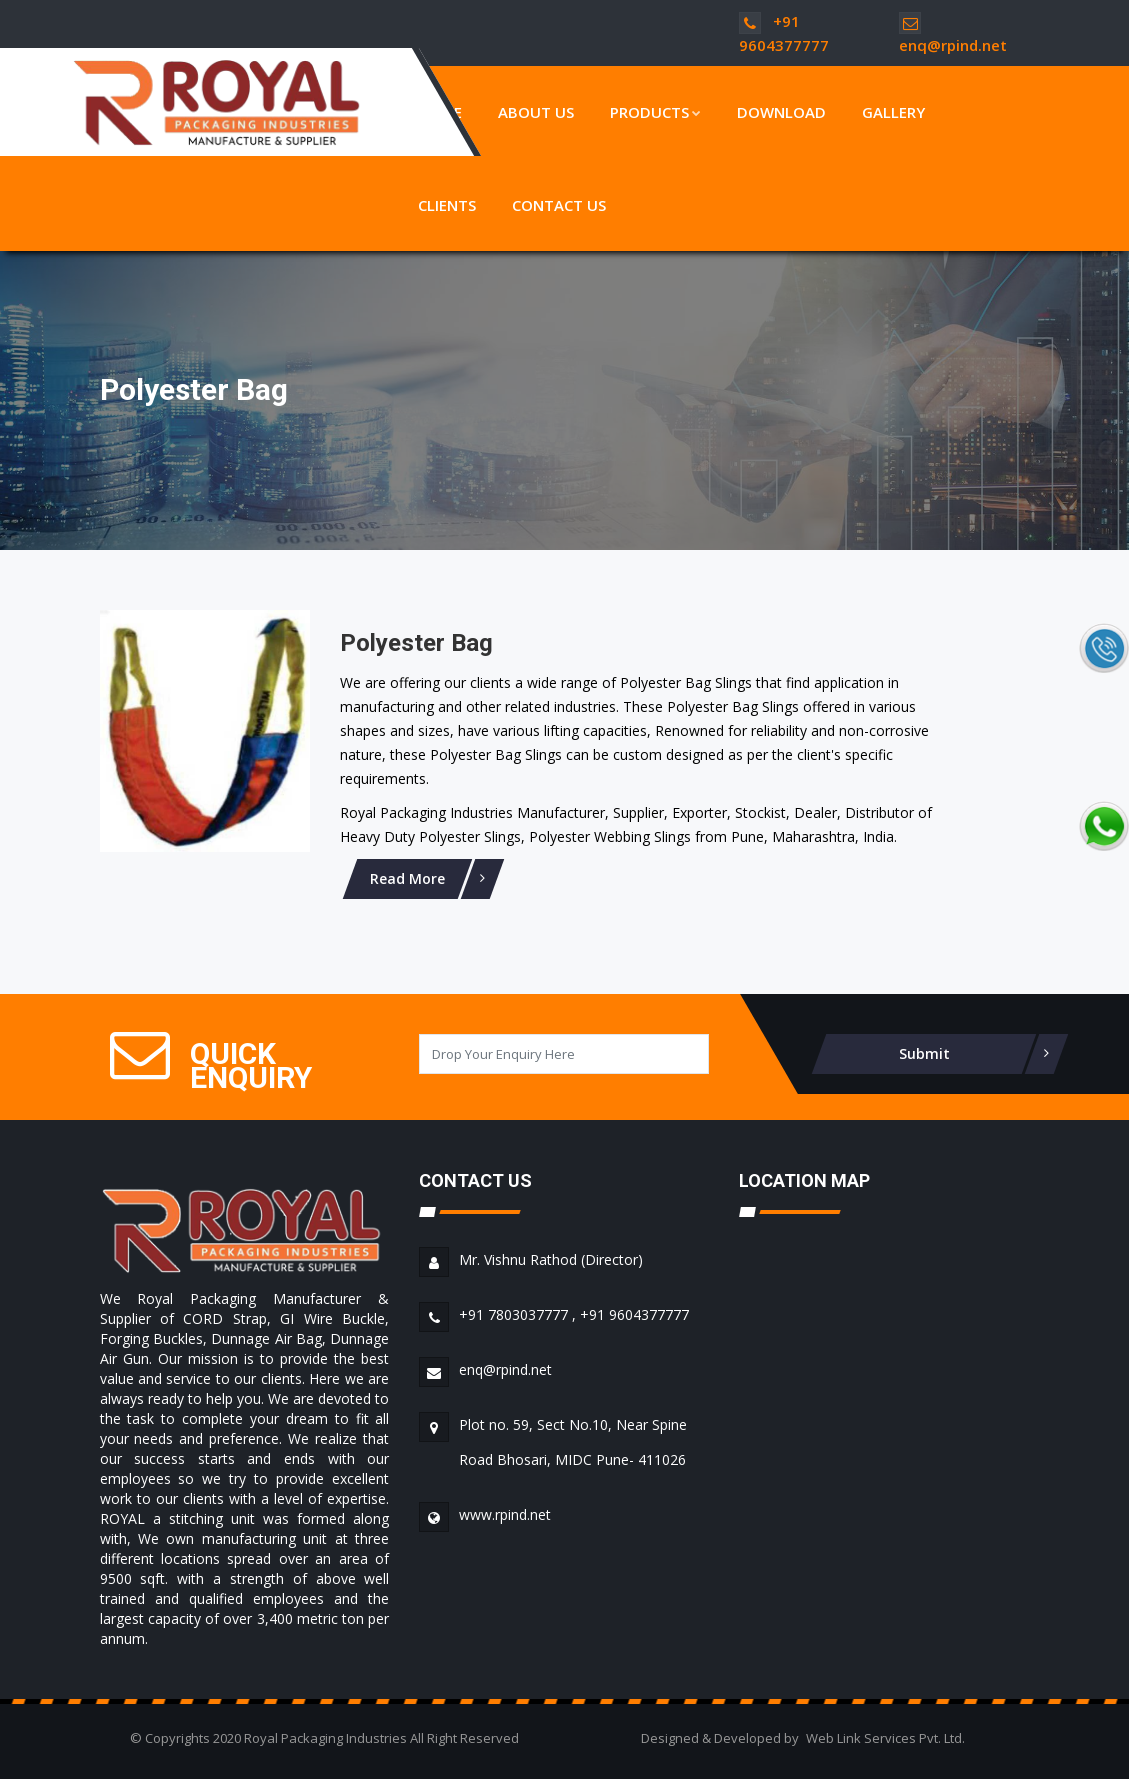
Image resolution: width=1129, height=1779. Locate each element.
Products (655, 112)
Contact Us (559, 205)
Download (781, 112)
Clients (447, 205)
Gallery (893, 112)
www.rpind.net (505, 1514)
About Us (536, 112)
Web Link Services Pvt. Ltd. (885, 1738)
